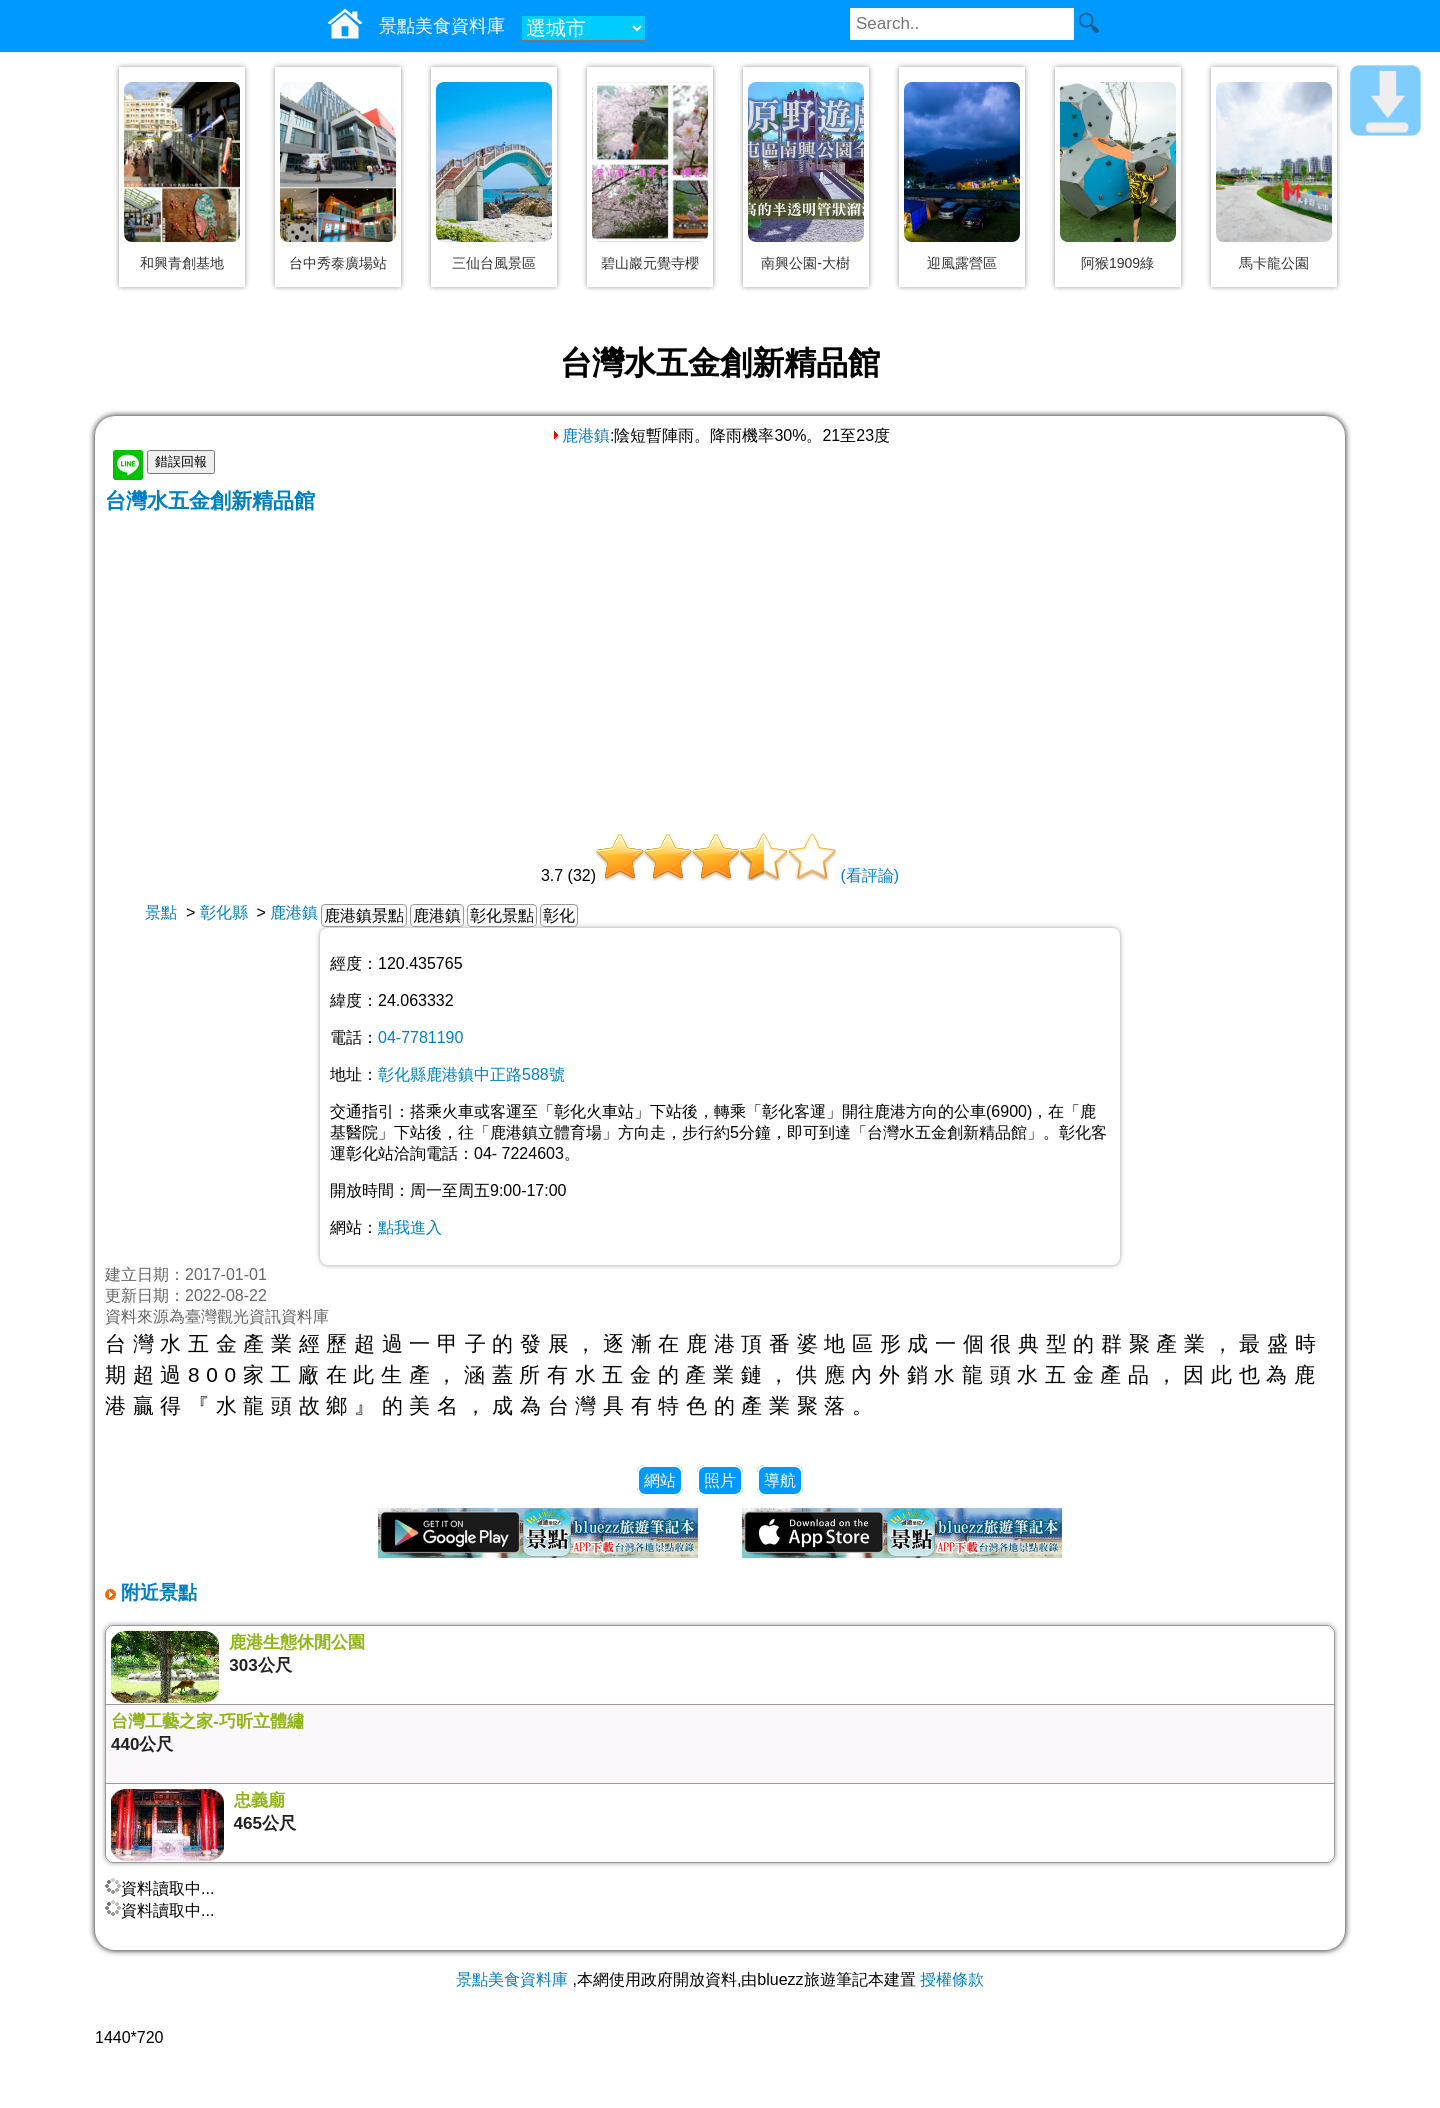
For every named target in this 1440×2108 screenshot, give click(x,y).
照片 (720, 1480)
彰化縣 (224, 912)
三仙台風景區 (494, 263)
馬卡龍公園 (1274, 263)
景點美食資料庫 (512, 1979)
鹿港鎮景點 (364, 915)
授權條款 (952, 1979)
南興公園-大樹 (805, 263)
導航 (780, 1480)
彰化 (559, 915)
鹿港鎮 (580, 435)
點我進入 (410, 1227)
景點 (161, 912)
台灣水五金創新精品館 (210, 500)
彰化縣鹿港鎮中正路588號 (471, 1074)
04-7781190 (420, 1037)
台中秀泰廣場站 (338, 263)
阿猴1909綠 (1117, 263)
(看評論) (869, 875)
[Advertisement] (720, 665)
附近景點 (156, 1592)
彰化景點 (502, 915)
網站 (660, 1480)
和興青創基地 (182, 263)
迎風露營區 (962, 263)
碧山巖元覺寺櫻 (650, 263)
